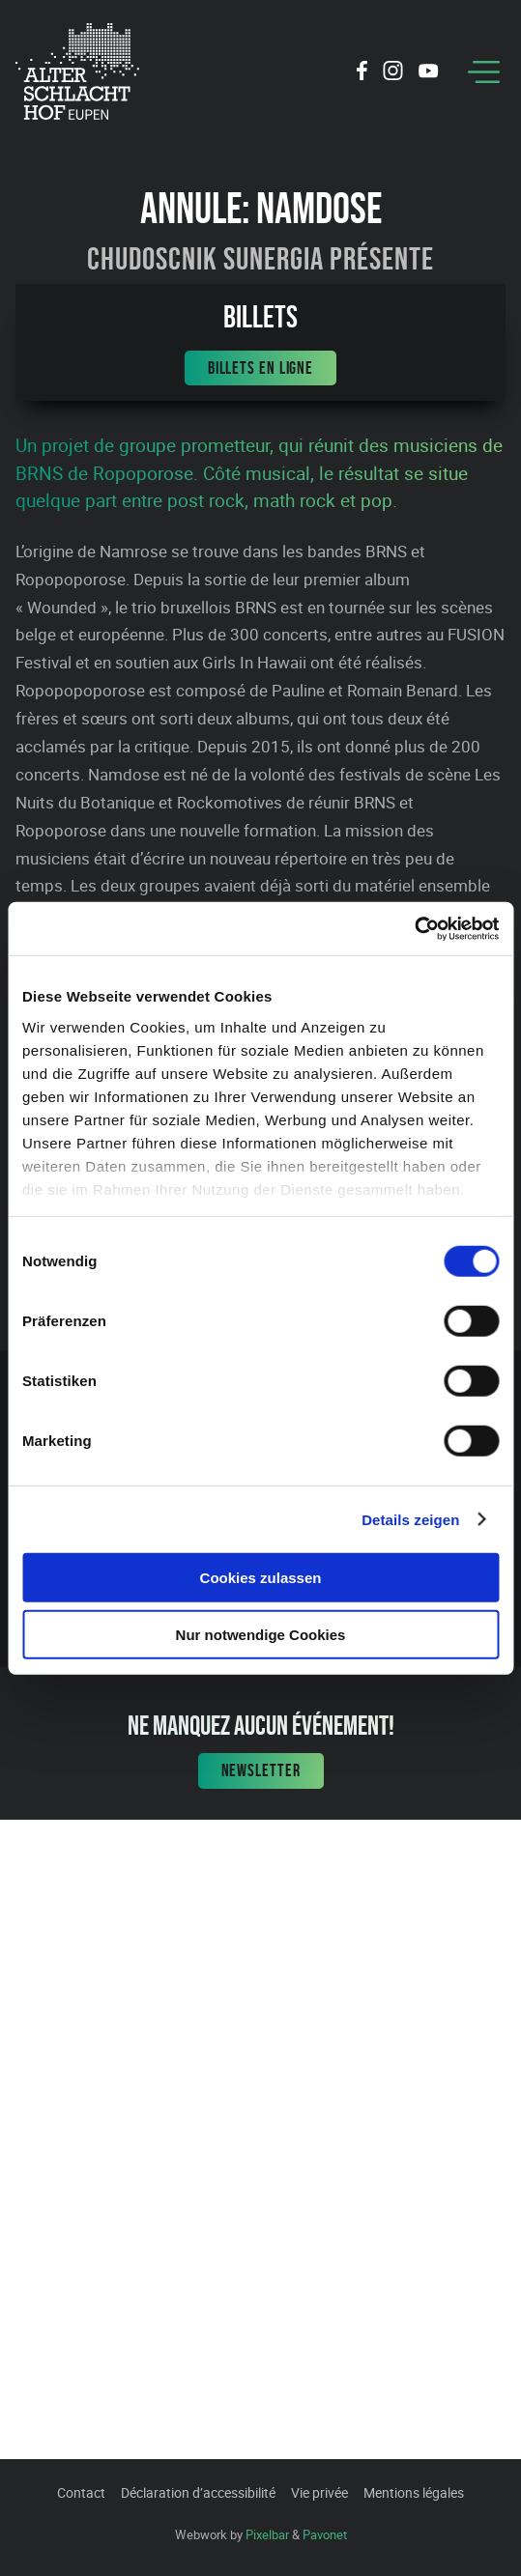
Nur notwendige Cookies (261, 1635)
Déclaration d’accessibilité (198, 2492)
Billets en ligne (260, 368)
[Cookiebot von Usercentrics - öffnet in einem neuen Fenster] (414, 928)
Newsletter (261, 1770)
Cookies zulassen (261, 1578)
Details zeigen (410, 1519)
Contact (81, 2492)
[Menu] (484, 72)
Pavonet (325, 2534)
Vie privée (319, 2492)
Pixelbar (267, 2534)
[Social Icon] (362, 73)
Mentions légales (413, 2492)
